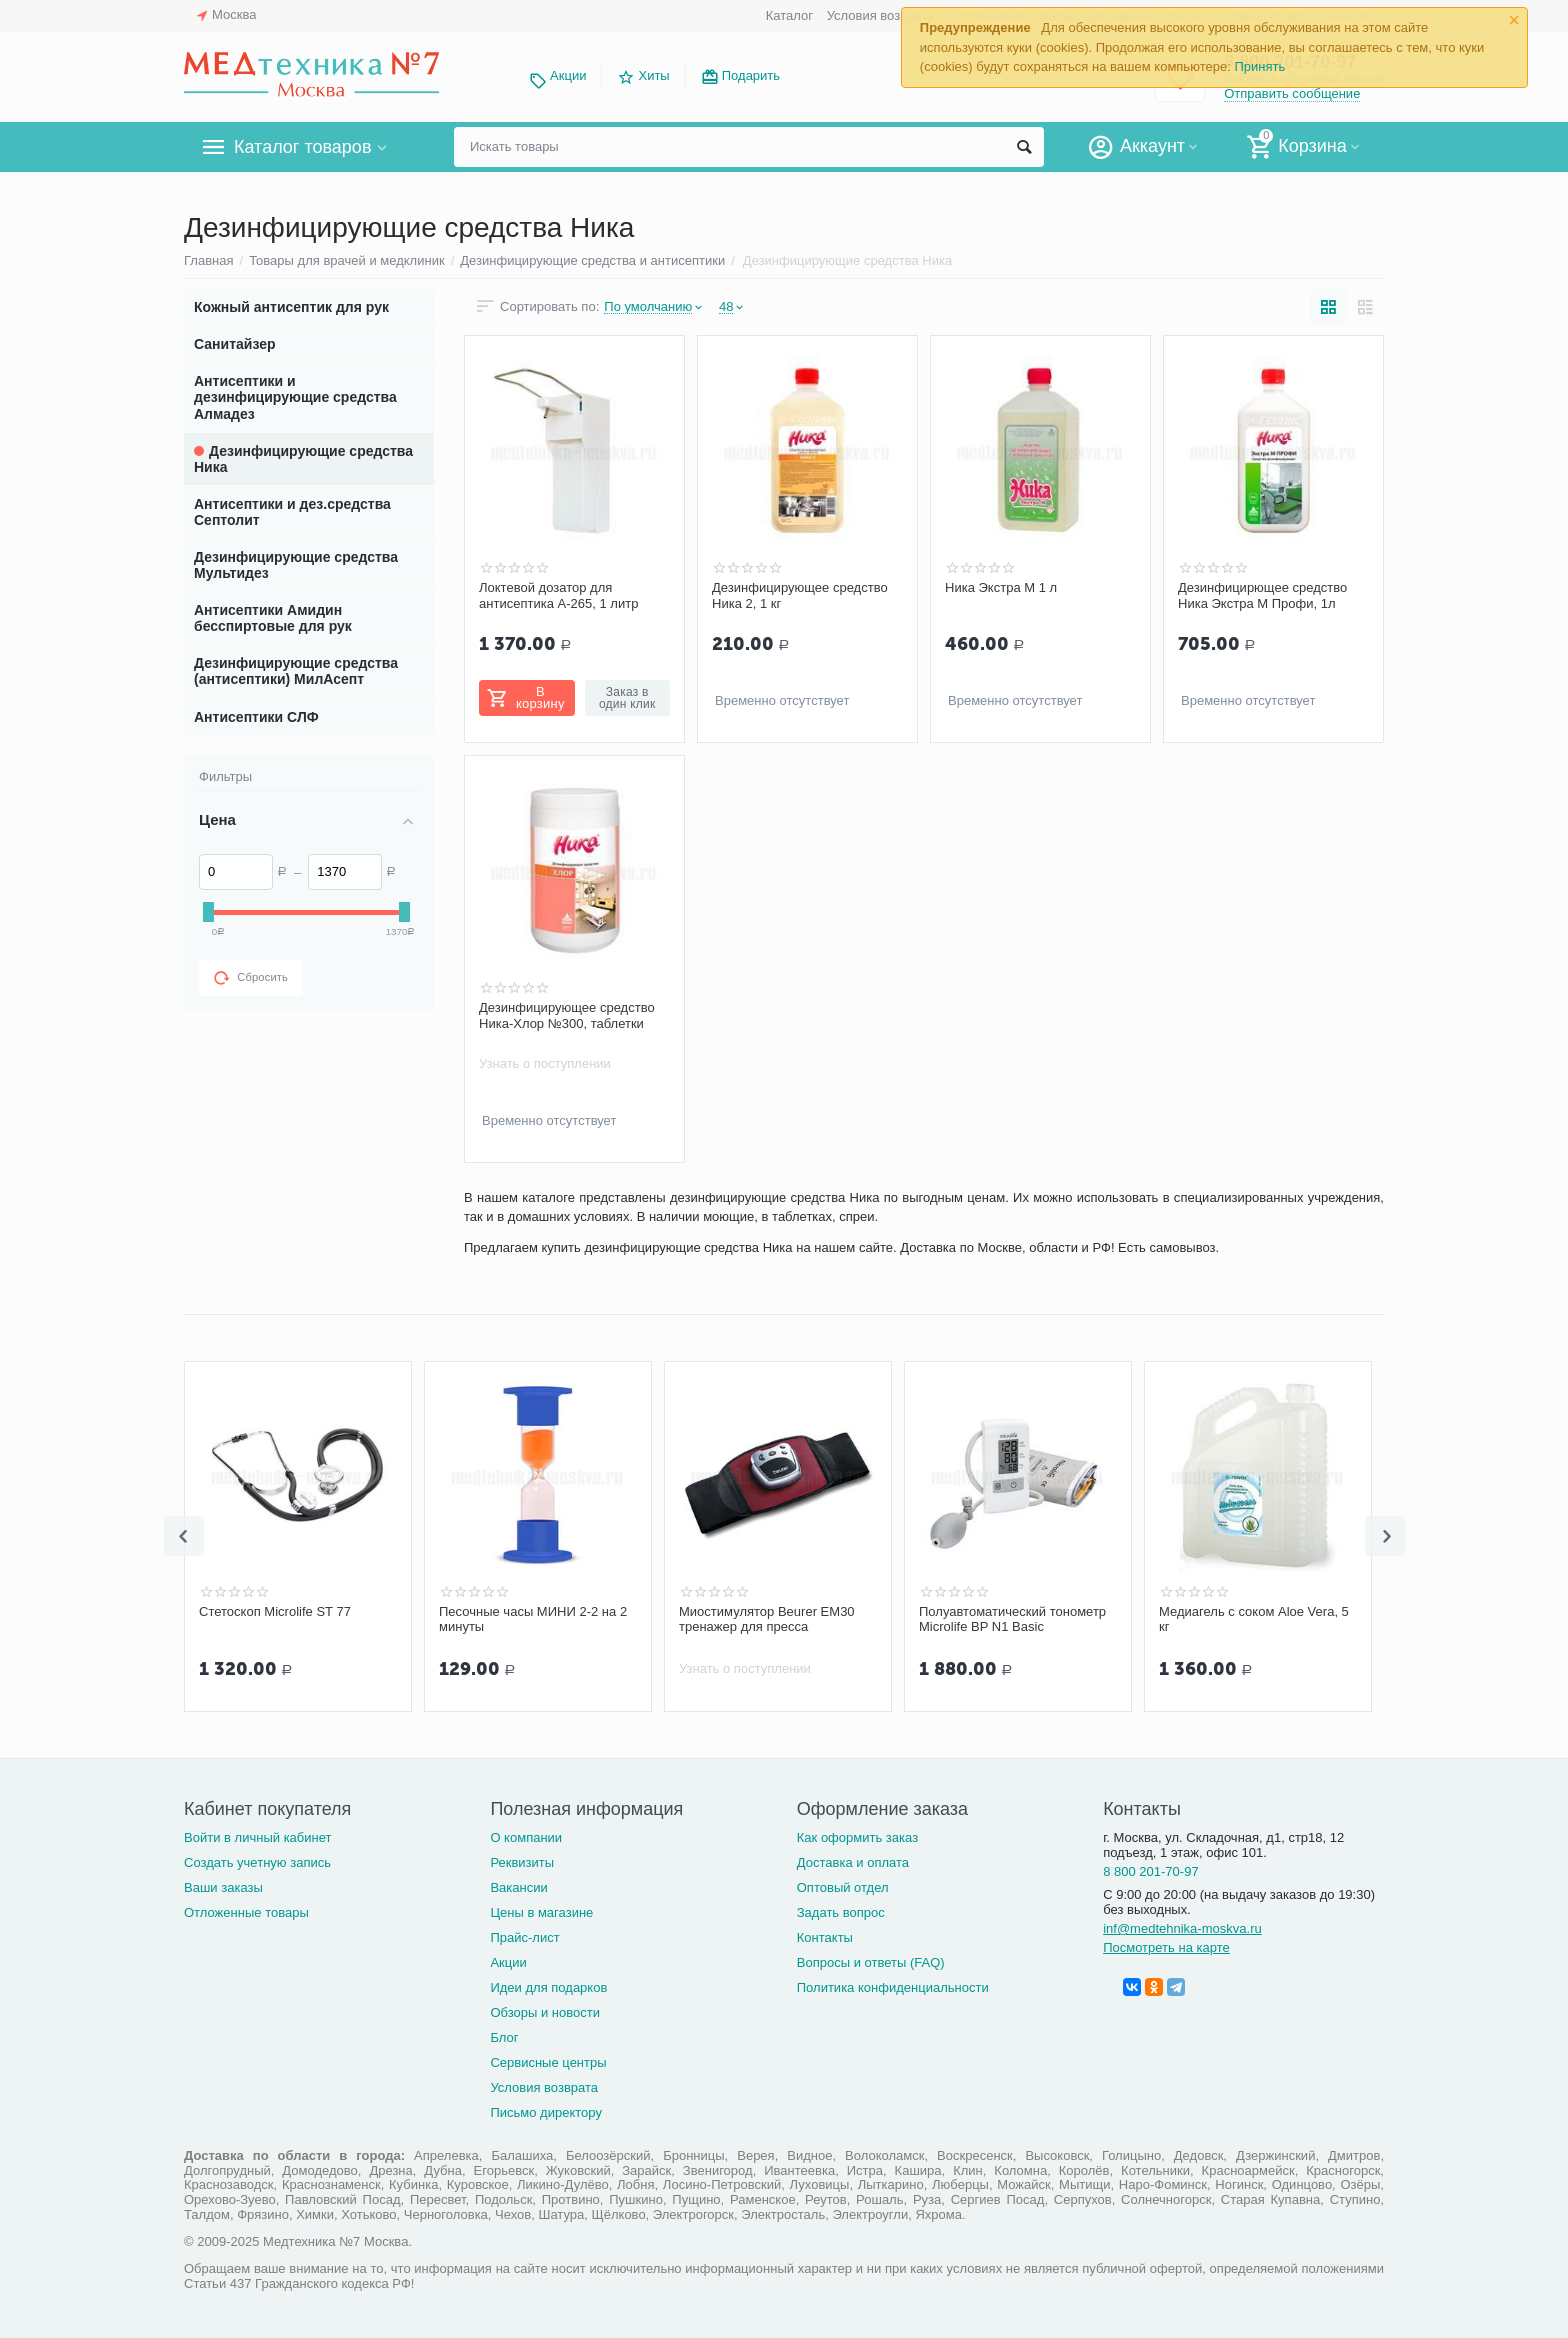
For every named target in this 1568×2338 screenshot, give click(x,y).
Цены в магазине (541, 1912)
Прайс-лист (524, 1937)
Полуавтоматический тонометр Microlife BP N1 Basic (1012, 1619)
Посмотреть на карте (1166, 1947)
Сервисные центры (548, 2062)
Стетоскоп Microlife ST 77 (275, 1611)
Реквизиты (522, 1862)
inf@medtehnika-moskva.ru (1182, 1928)
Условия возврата (881, 15)
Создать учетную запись (257, 1862)
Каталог (789, 15)
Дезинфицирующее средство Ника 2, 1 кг (800, 595)
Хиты (653, 75)
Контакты (825, 1937)
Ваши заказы (223, 1887)
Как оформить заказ (857, 1837)
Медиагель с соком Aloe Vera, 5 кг (1254, 1619)
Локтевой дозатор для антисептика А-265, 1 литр (558, 595)
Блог (504, 2037)
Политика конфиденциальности (893, 1987)
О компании (526, 1837)
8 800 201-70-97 (1151, 1871)
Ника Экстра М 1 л (1001, 587)
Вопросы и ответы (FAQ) (871, 1962)
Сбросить (251, 978)
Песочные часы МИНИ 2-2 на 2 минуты (533, 1619)
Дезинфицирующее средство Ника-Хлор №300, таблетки (567, 1015)
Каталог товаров (302, 147)
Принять (1259, 66)
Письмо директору (546, 2112)
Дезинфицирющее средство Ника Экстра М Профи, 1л (1262, 595)
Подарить (751, 75)
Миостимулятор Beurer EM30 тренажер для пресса (767, 1619)
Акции (568, 75)
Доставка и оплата (853, 1862)
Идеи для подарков (548, 1987)
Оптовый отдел (843, 1887)
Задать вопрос (841, 1912)
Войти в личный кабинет (258, 1837)
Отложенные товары (246, 1912)
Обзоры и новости (545, 2012)
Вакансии (518, 1887)
